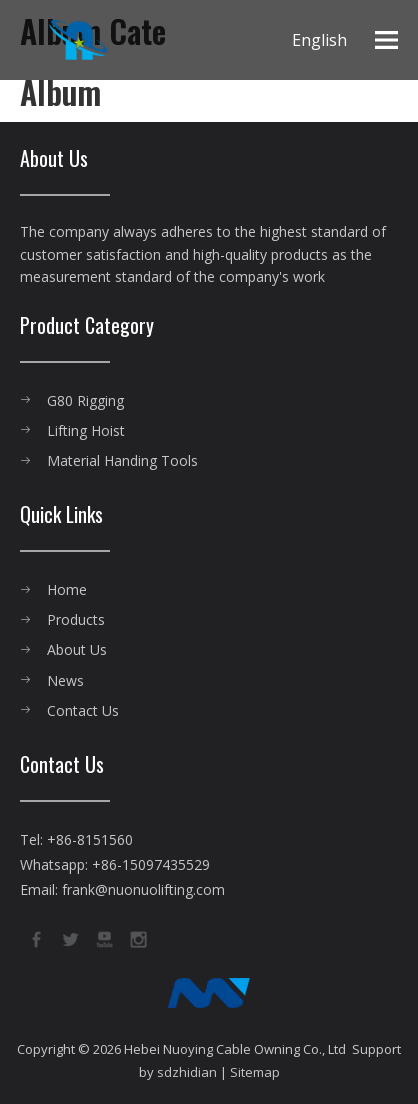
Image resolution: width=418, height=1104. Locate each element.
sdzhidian (187, 1072)
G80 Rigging (85, 400)
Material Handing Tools (122, 460)
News (65, 680)
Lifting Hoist (86, 430)
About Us (77, 649)
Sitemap (255, 1072)
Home (67, 589)
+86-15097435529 (151, 864)
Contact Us (83, 710)
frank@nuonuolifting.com (143, 889)
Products (76, 619)
